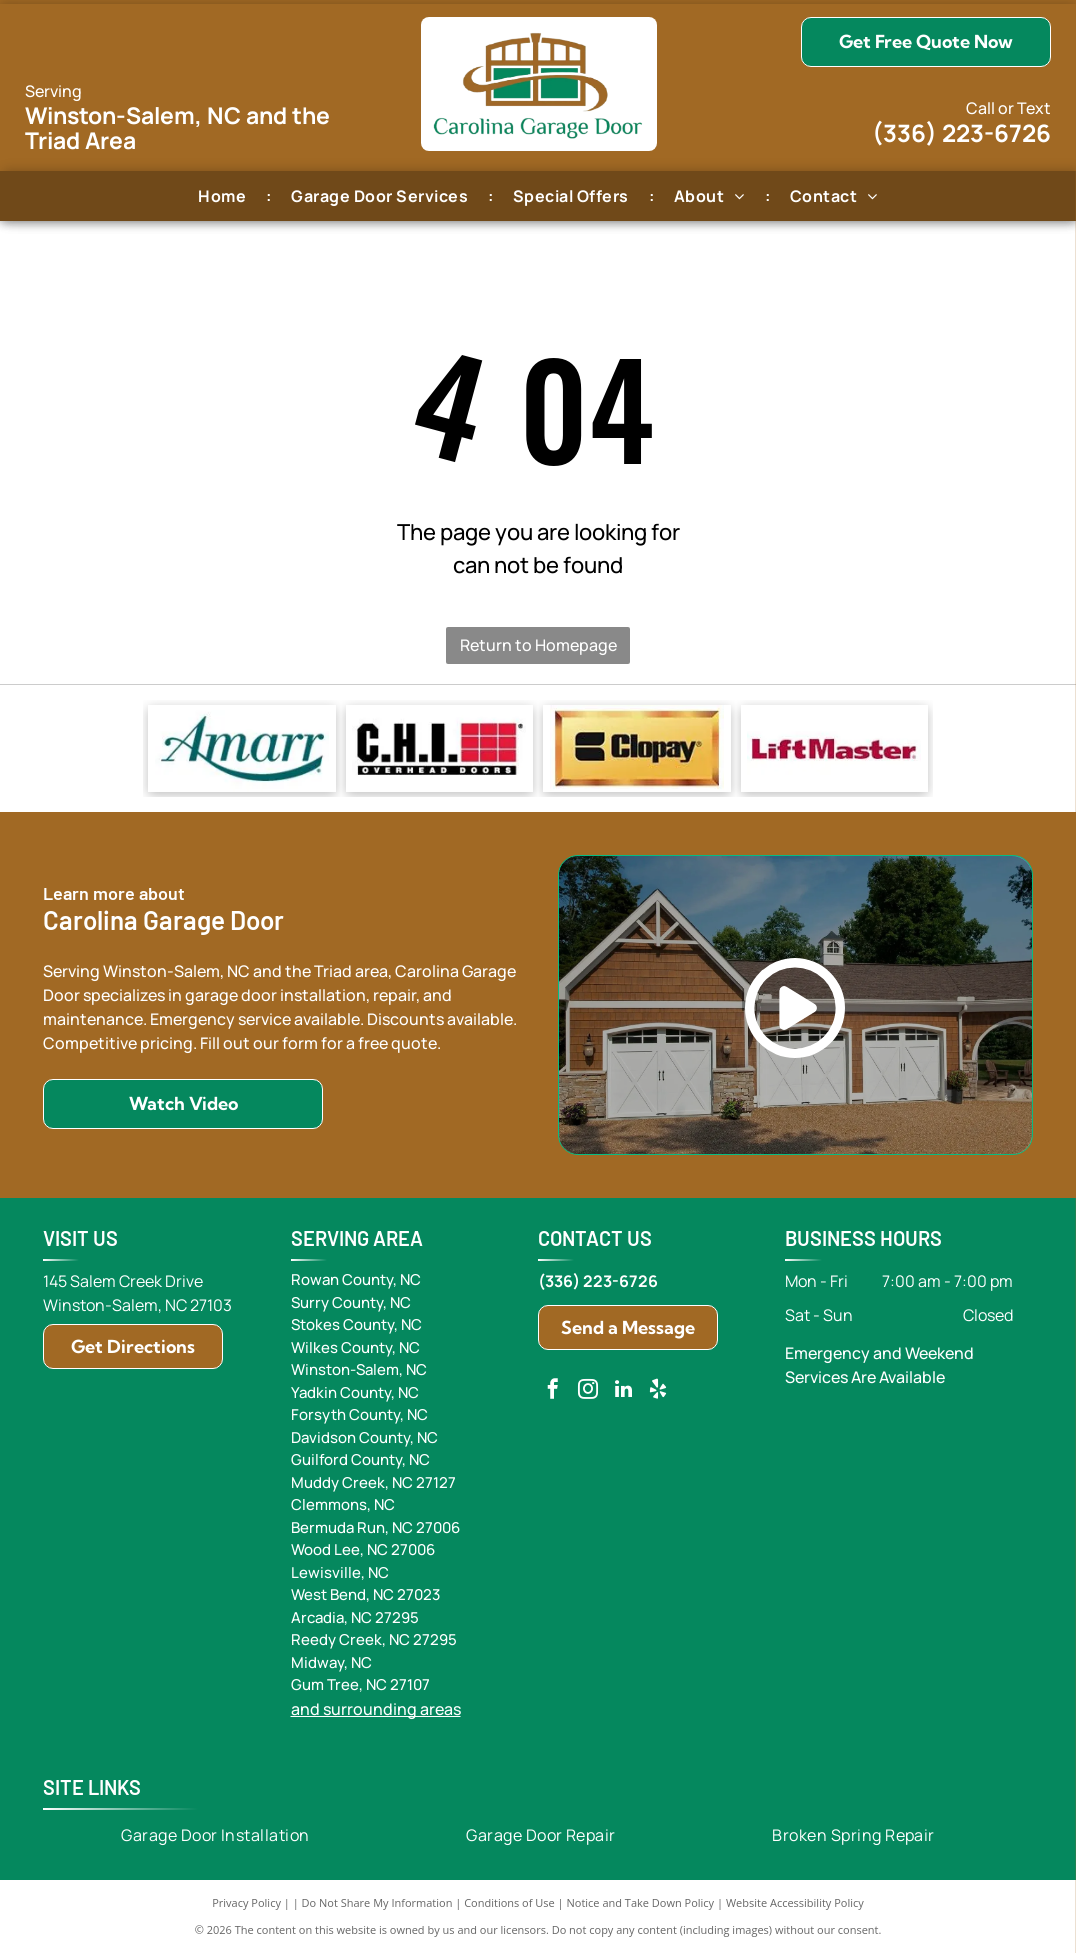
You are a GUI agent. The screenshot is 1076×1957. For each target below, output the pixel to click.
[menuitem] (224, 195)
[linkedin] (623, 1395)
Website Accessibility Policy (795, 1906)
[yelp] (658, 1395)
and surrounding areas (376, 1713)
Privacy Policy (246, 1906)
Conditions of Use (509, 1906)
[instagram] (588, 1395)
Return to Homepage (538, 645)
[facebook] (553, 1395)
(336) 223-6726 (961, 132)
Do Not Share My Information (377, 1906)
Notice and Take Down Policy (641, 1906)
